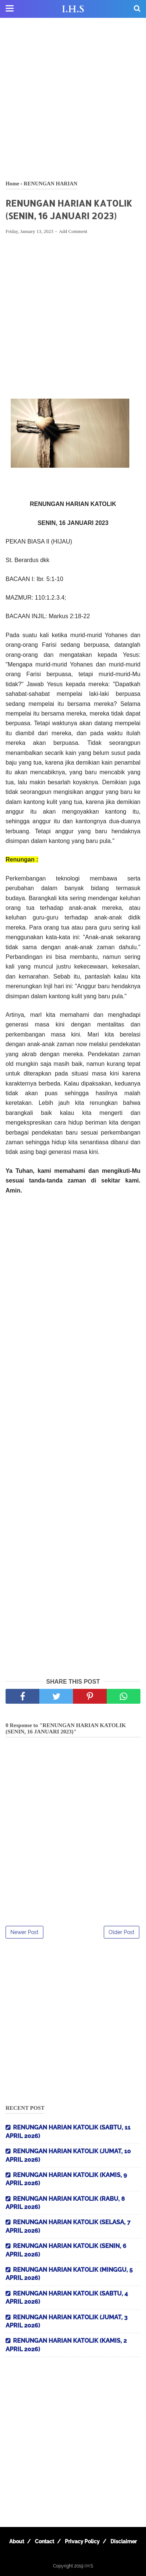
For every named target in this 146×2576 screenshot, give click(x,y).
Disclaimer (123, 2541)
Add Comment (73, 231)
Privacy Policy (82, 2541)
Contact (44, 2541)
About (16, 2541)
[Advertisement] (73, 99)
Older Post (122, 1932)
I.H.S (73, 9)
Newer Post (24, 1932)
